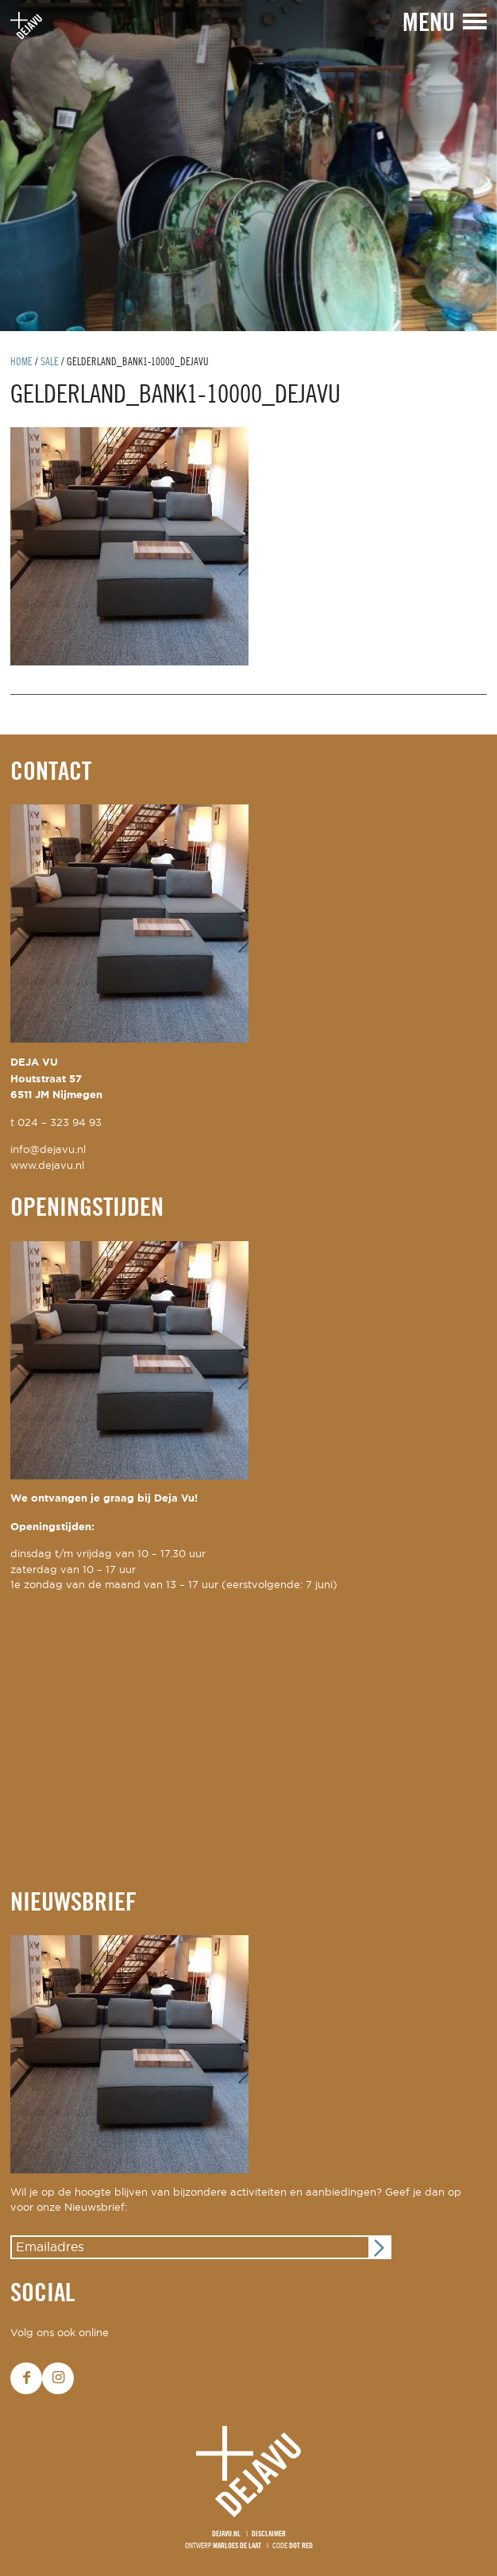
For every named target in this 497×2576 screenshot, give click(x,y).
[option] (248, 165)
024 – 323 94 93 (59, 1123)
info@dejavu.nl (48, 1150)
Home (21, 362)
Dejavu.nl (226, 2534)
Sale (49, 362)
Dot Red (301, 2546)
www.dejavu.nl (47, 1166)
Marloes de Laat (237, 2546)
